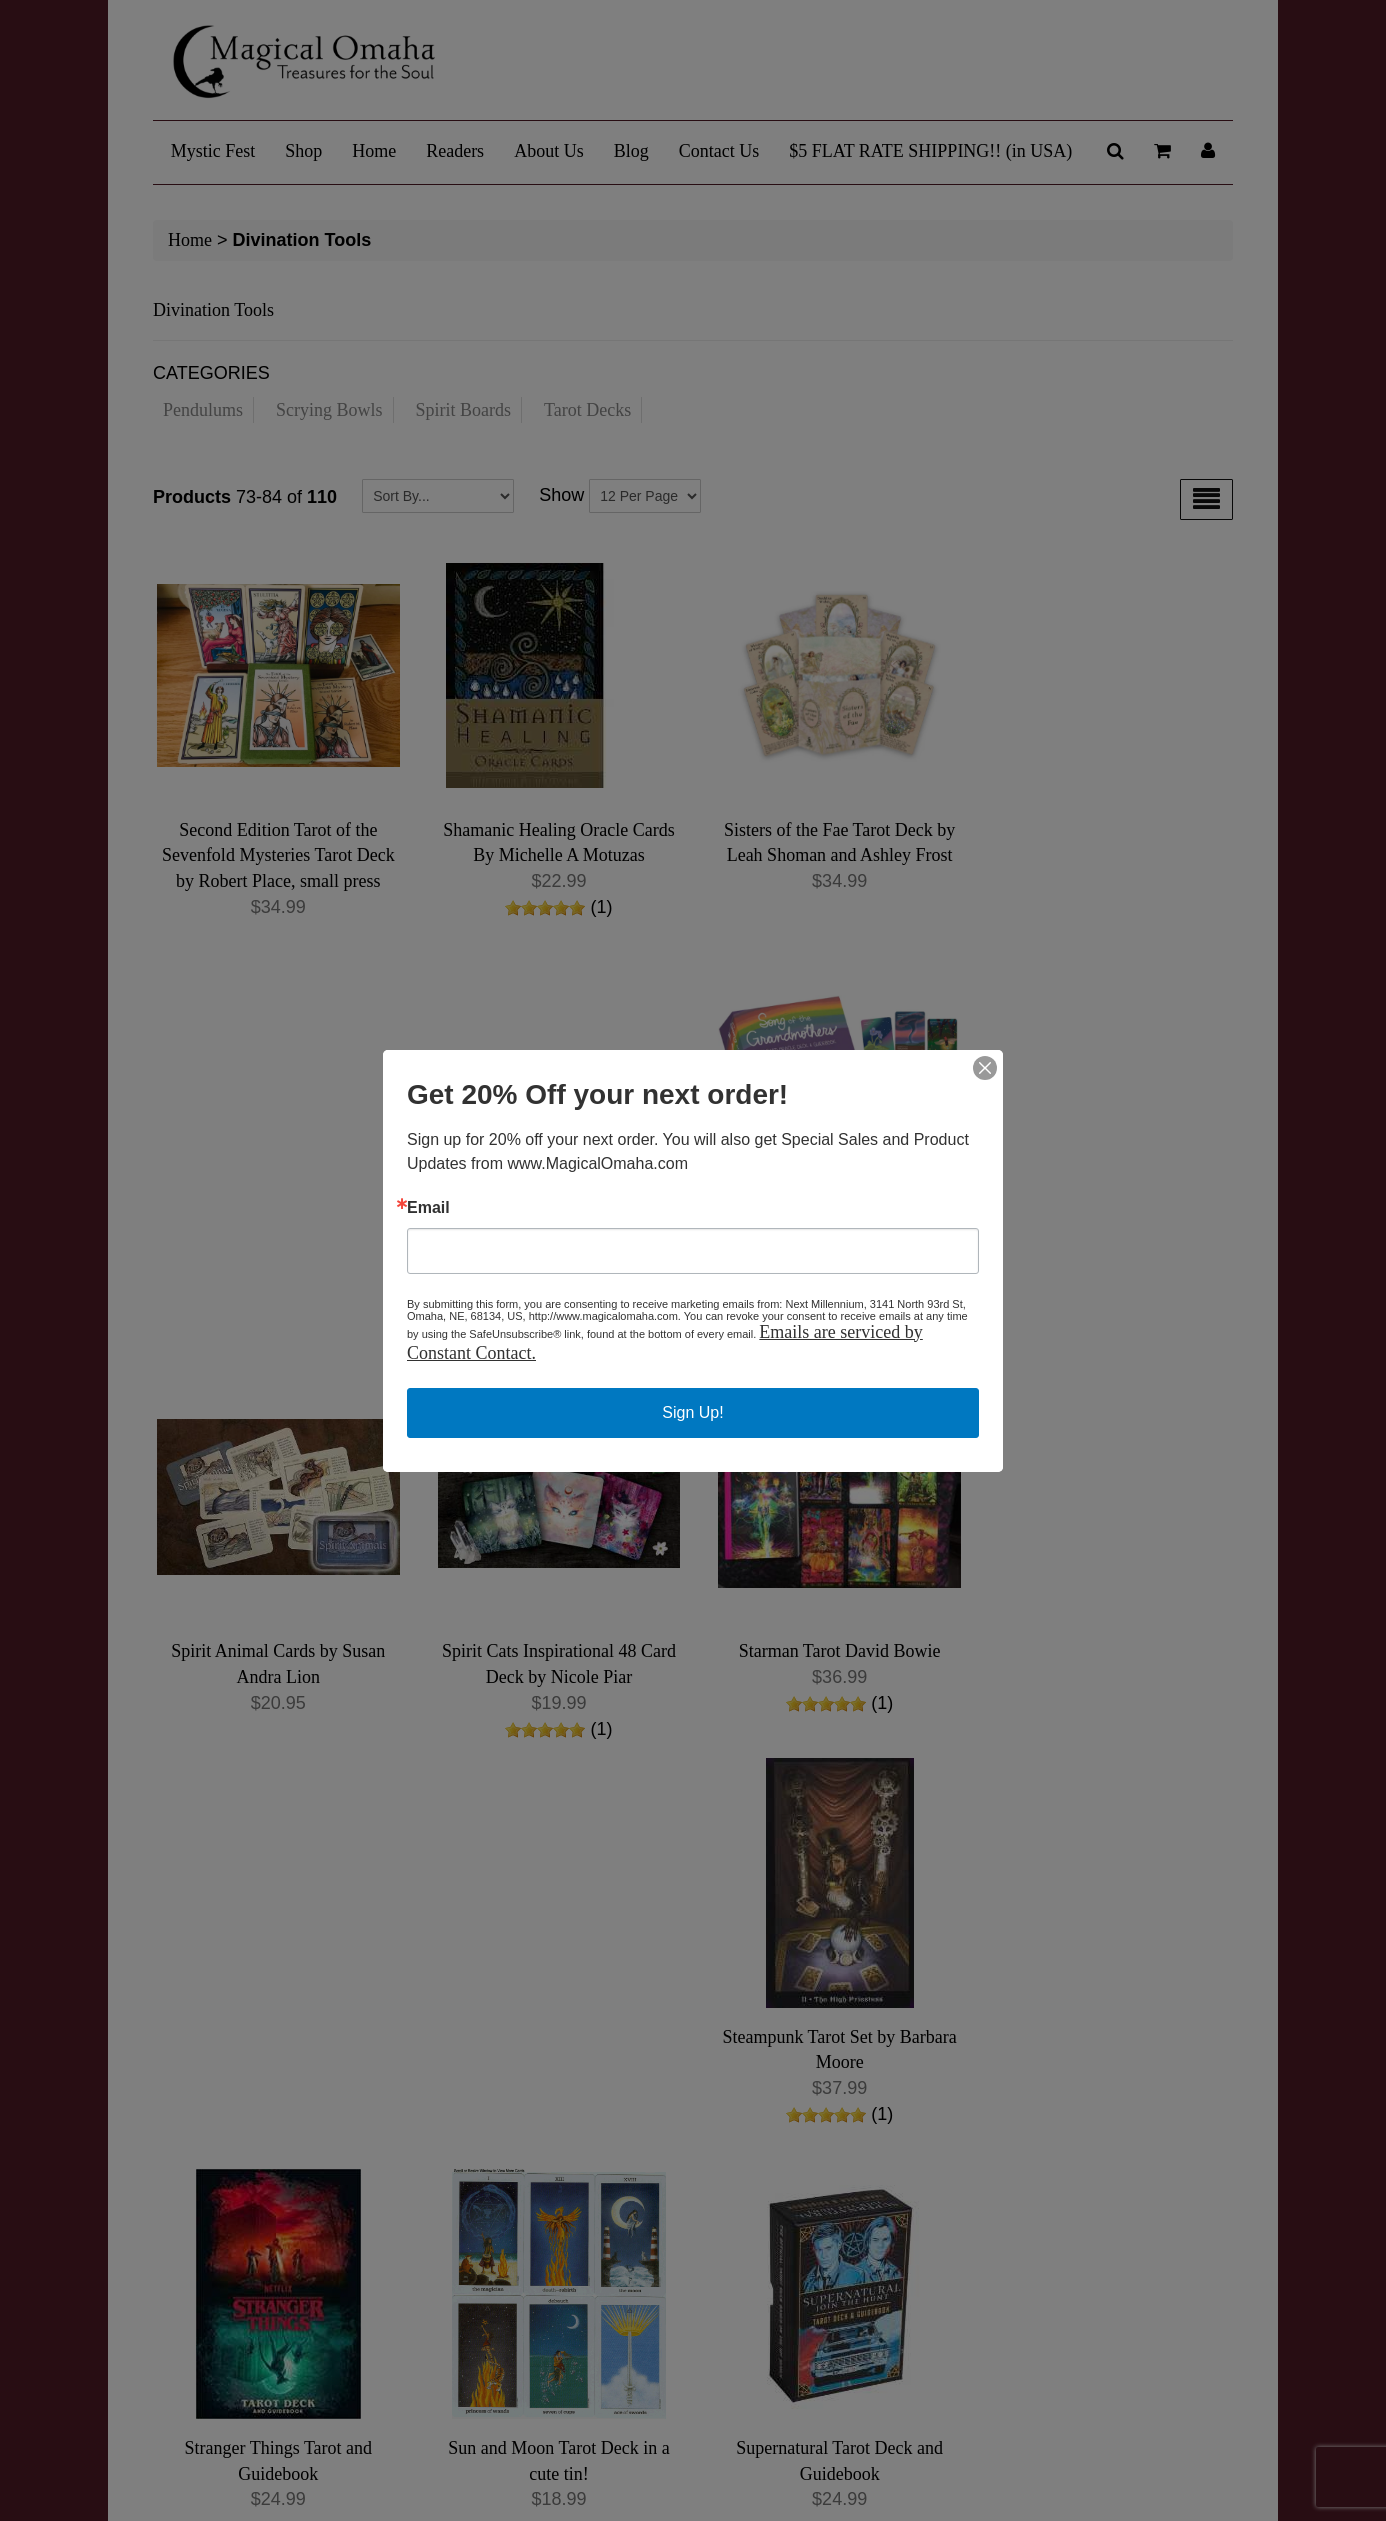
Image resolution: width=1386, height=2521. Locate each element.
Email (428, 1208)
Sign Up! (692, 1412)
